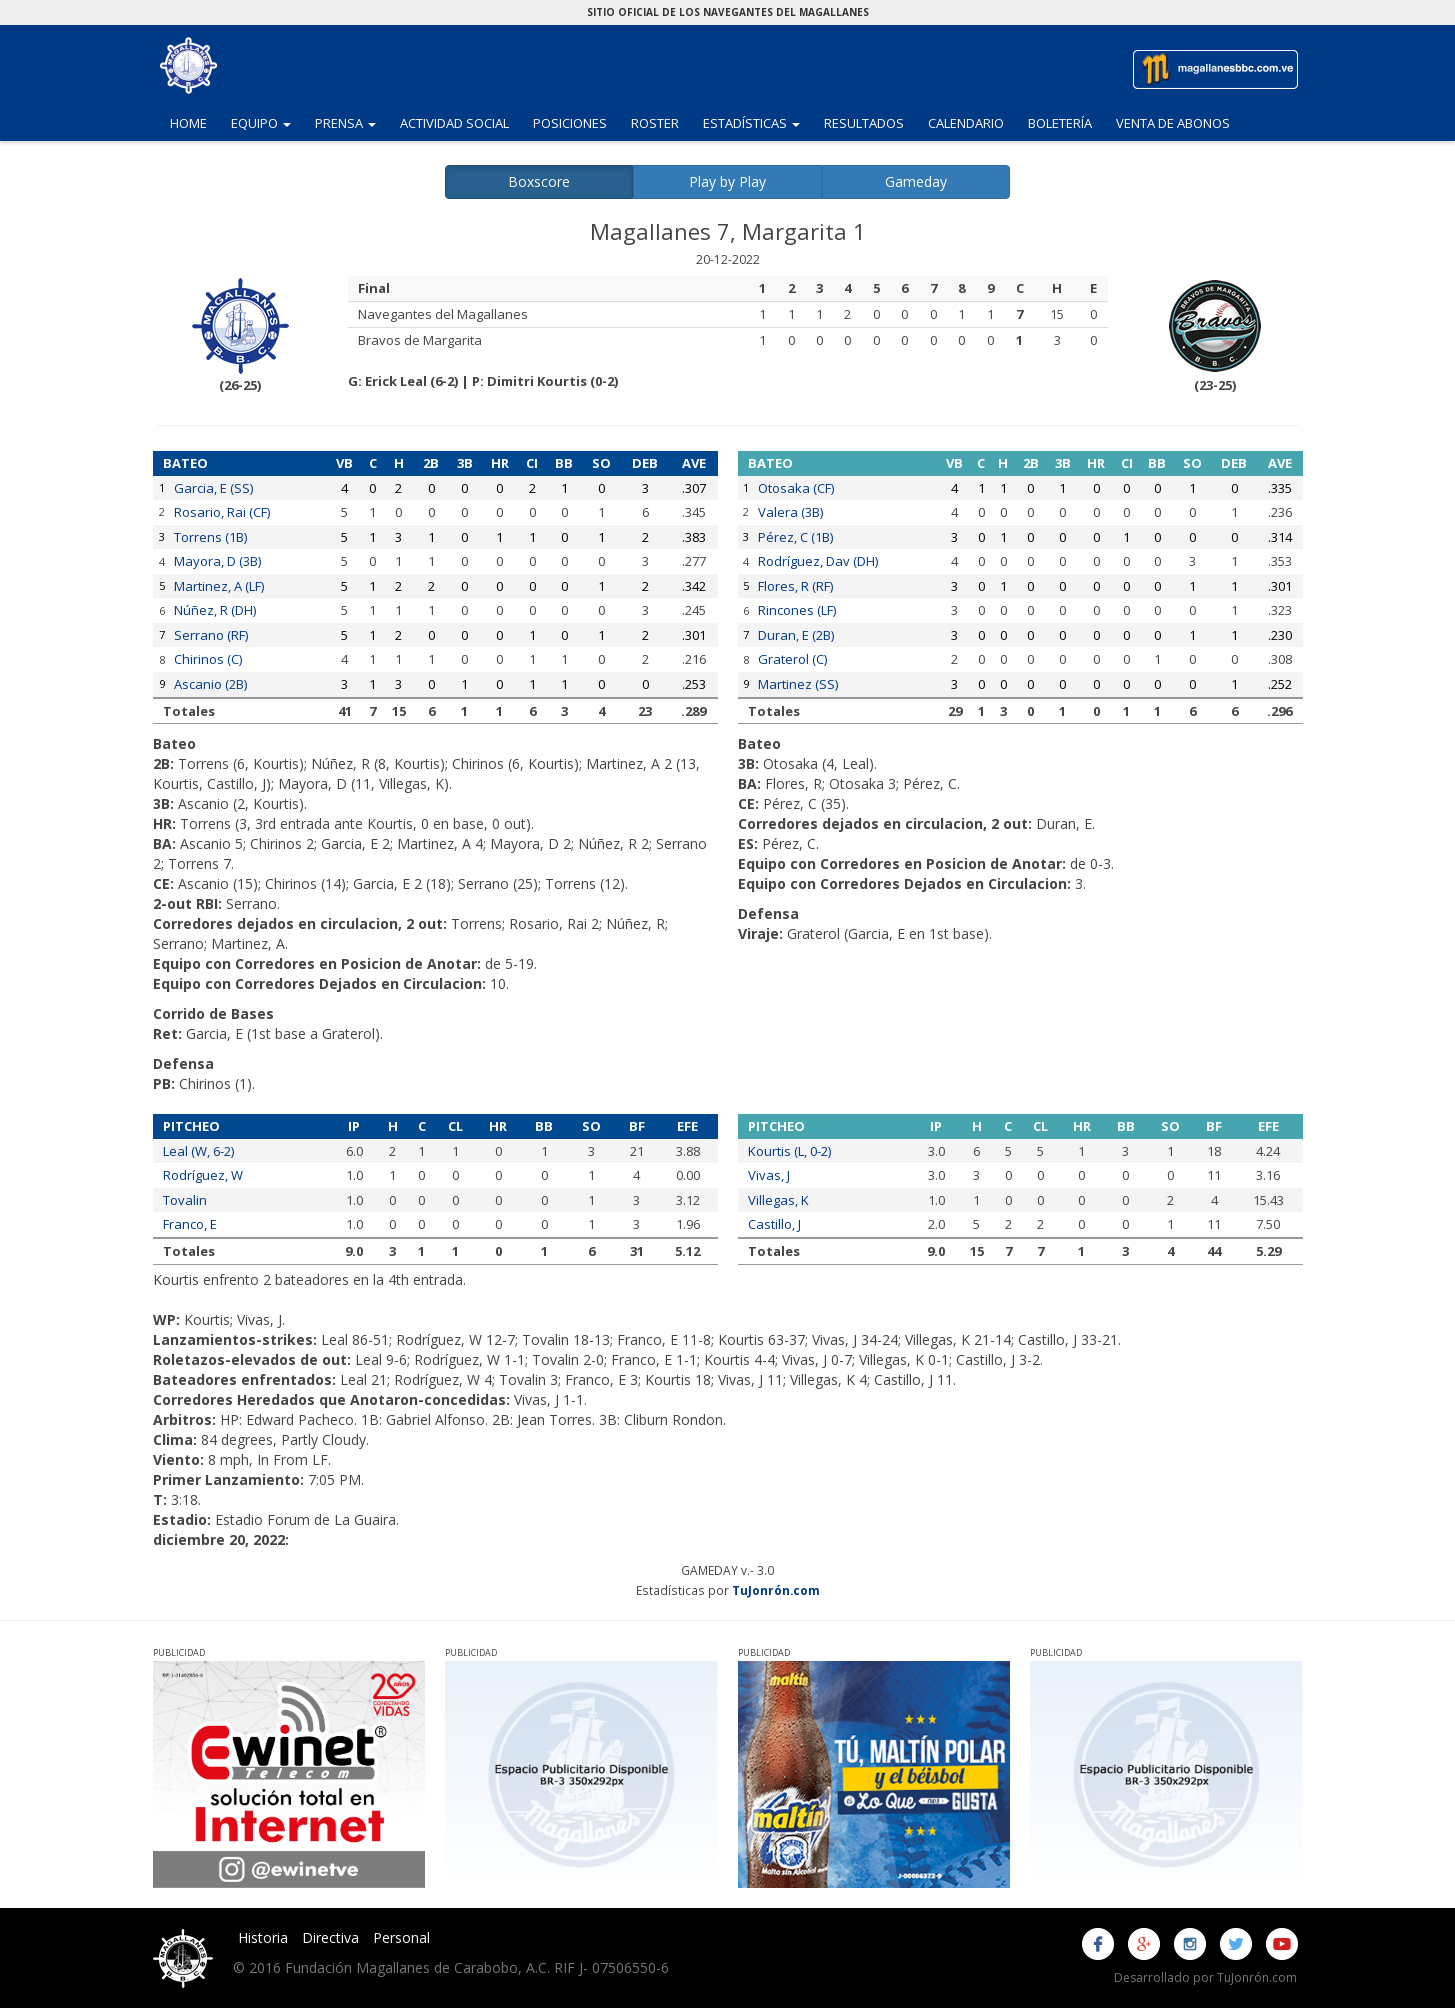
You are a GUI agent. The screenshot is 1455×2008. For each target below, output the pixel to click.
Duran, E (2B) (796, 635)
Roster (655, 123)
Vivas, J (769, 1175)
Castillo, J (774, 1224)
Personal (401, 1937)
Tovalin (185, 1200)
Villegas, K (778, 1200)
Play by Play (727, 181)
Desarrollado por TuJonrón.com (1205, 1977)
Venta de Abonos (1173, 123)
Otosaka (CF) (796, 488)
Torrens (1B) (210, 537)
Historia (263, 1937)
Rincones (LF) (797, 610)
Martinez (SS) (798, 684)
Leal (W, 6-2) (198, 1151)
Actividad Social (454, 123)
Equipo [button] (267, 122)
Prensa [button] (351, 122)
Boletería (1060, 123)
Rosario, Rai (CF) (222, 512)
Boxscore (539, 181)
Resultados (864, 123)
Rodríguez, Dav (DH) (818, 561)
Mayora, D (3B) (217, 561)
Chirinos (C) (208, 659)
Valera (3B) (790, 512)
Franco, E (190, 1224)
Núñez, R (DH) (215, 610)
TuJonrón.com (776, 1590)
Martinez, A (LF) (219, 586)
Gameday (916, 181)
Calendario (966, 123)
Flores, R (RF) (795, 586)
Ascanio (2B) (210, 684)
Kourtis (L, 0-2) (789, 1151)
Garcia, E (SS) (213, 488)
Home (188, 123)
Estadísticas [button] (757, 122)
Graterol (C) (792, 659)
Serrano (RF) (211, 635)
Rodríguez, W (203, 1175)
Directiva (330, 1937)
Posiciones (570, 123)
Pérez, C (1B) (795, 537)
